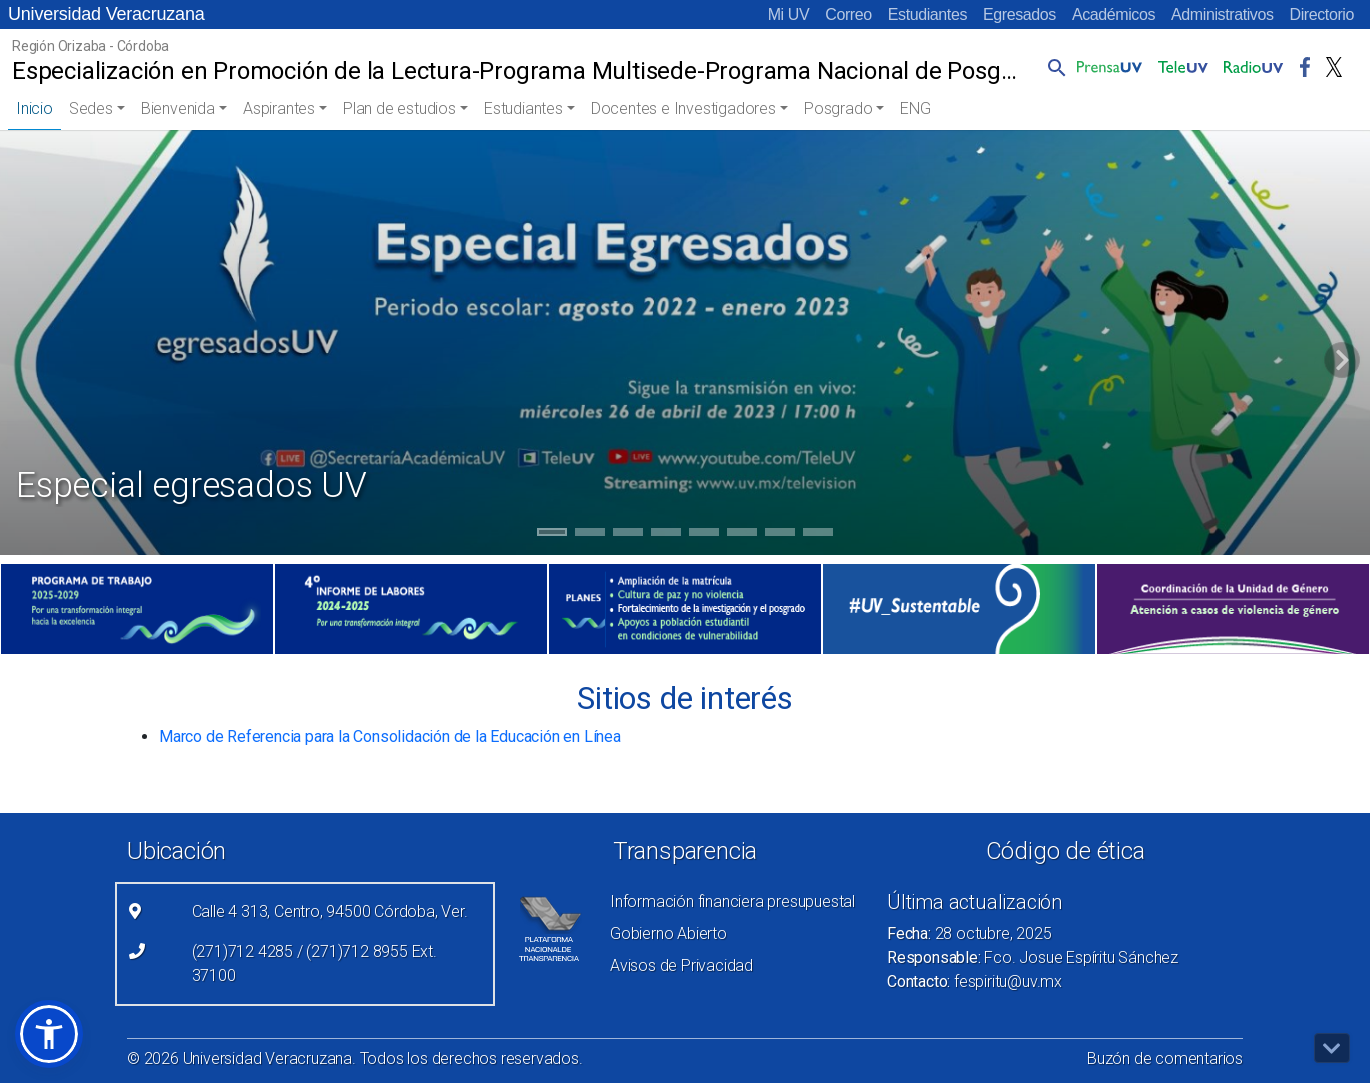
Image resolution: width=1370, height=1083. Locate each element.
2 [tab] (590, 535)
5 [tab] (704, 535)
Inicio (34, 108)
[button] (1053, 67)
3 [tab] (628, 535)
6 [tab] (742, 535)
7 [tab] (780, 535)
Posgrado (838, 108)
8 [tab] (818, 535)
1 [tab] (552, 535)
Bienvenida (178, 108)
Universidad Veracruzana (106, 14)
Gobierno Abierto (668, 933)
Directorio (1322, 14)
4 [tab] (666, 535)
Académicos (1113, 14)
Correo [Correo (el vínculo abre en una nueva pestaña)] (848, 14)
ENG (915, 108)
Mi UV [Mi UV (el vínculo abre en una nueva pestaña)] (789, 14)
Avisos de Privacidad (681, 965)
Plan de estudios (399, 108)
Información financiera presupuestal (732, 901)
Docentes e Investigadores (683, 108)
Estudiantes (927, 14)
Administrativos (1222, 14)
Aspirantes (279, 108)
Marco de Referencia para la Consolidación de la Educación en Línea (390, 736)
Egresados (1019, 14)
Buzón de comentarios (1165, 1058)
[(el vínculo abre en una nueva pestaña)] (137, 609)
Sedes (91, 108)
